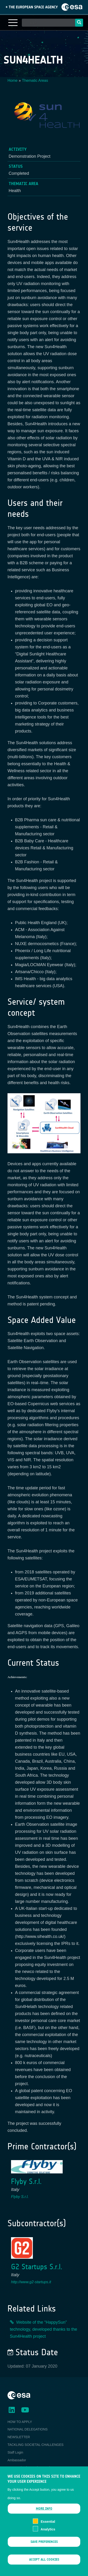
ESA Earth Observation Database (32, 2467)
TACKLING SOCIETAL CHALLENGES (36, 2445)
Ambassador (17, 2460)
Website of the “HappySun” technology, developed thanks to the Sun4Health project (43, 2329)
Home (13, 80)
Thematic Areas (35, 80)
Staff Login (15, 2452)
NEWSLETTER (19, 2437)
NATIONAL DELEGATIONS (28, 2429)
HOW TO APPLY (20, 2422)
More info (44, 2516)
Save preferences (44, 2549)
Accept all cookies (44, 2567)
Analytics (48, 2536)
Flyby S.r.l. (26, 2181)
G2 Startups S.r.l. (36, 2266)
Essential (48, 2529)
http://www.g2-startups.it (31, 2282)
